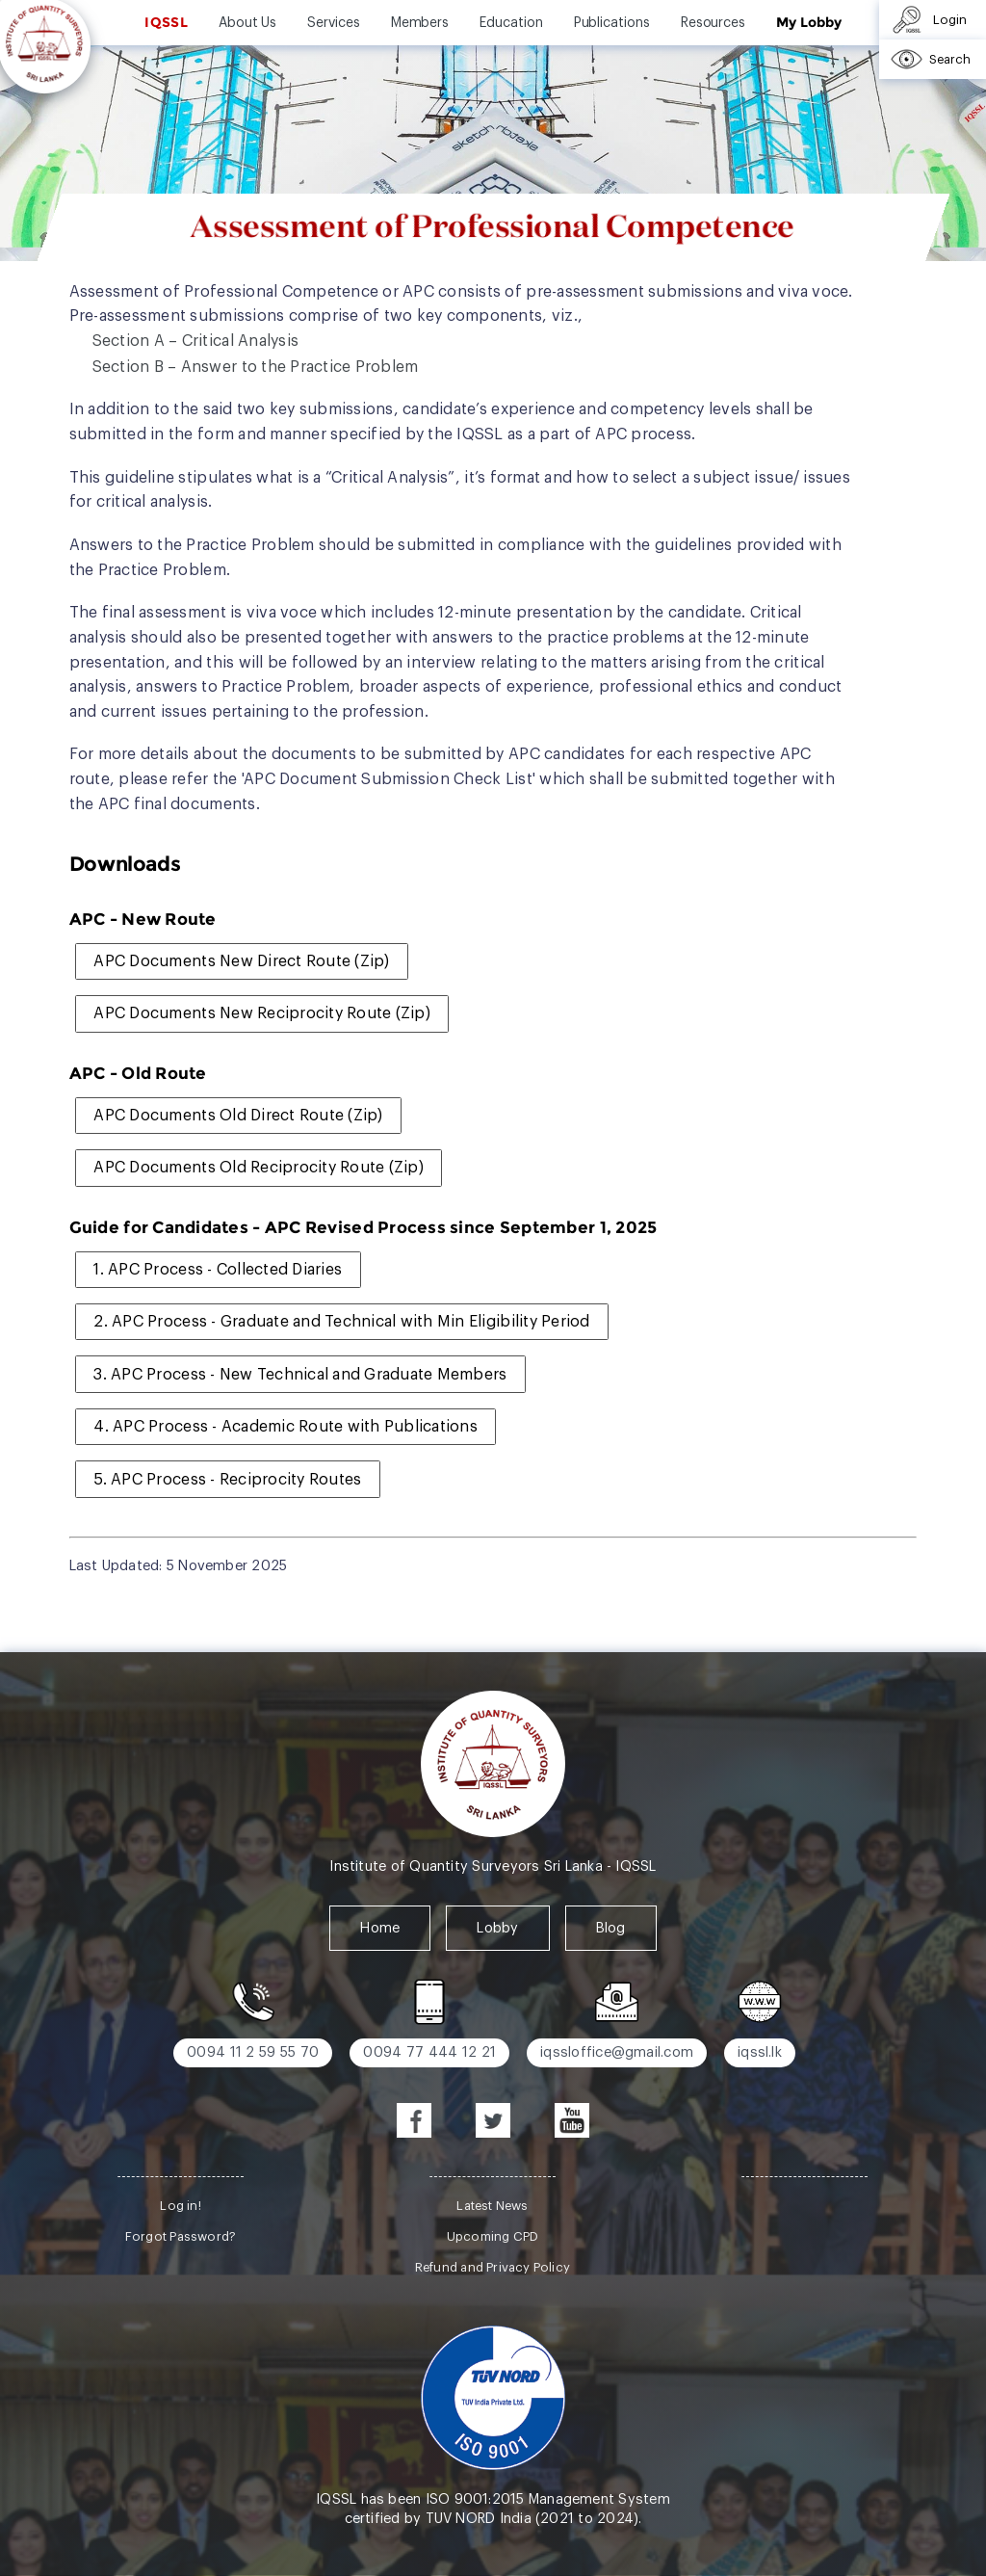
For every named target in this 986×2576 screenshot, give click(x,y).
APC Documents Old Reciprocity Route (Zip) (258, 1167)
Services (333, 23)
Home (380, 1928)
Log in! (180, 2205)
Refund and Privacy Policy (492, 2267)
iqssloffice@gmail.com (616, 2052)
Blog (611, 1928)
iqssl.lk (760, 2052)
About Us (247, 23)
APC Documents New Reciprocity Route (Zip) (261, 1013)
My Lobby (808, 22)
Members (420, 23)
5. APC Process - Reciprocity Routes (227, 1479)
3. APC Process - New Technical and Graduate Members (299, 1374)
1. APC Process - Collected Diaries (217, 1269)
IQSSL (165, 22)
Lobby (497, 1928)
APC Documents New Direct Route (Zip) (241, 961)
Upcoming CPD (493, 2236)
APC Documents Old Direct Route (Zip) (237, 1115)
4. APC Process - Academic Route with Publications (285, 1426)
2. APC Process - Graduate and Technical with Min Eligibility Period (341, 1321)
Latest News (492, 2205)
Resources (713, 23)
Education (511, 23)
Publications (612, 23)
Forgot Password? (180, 2236)
